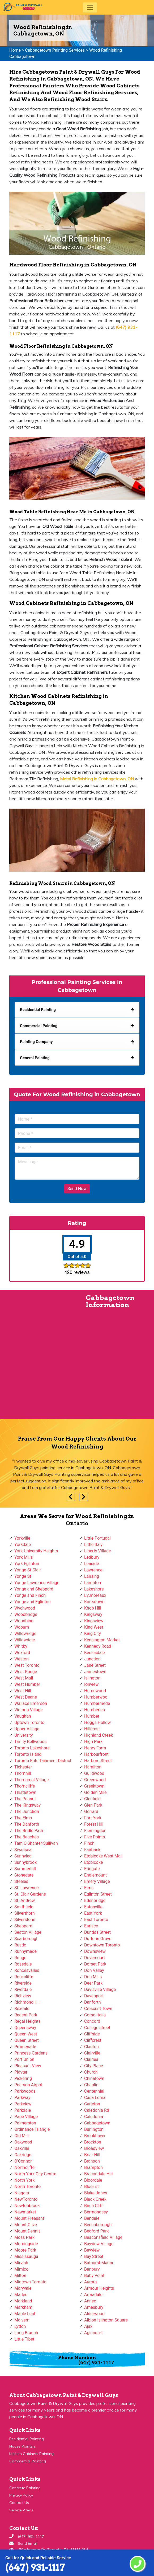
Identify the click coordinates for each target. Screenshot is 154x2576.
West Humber (27, 1684)
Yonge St (22, 1576)
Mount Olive (25, 2224)
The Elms (23, 1817)
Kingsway (93, 1614)
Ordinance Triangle (32, 2129)
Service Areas (21, 2510)
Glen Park (93, 1805)
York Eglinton (26, 1563)
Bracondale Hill (98, 2173)
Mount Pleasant (29, 2218)
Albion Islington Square (106, 2320)
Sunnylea (23, 1856)
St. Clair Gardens (30, 1894)
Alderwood (94, 2313)
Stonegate (23, 1875)
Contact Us (19, 2502)
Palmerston (25, 2122)
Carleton (92, 2103)
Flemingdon (95, 1830)
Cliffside (92, 2033)
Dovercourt (94, 1957)
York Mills (23, 1557)
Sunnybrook (25, 1862)
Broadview (94, 2148)
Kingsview (93, 1620)
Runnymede (25, 1951)
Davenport (94, 1995)
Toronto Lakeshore (32, 1747)
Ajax (88, 2326)
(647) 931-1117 (35, 2567)
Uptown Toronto (29, 1722)
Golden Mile (95, 1792)
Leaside (91, 1563)
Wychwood (24, 1608)
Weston (21, 1658)
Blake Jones (95, 2192)
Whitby (20, 1646)
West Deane (25, 1697)
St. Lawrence (26, 1887)
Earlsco (91, 1925)
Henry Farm (95, 1747)
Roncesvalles (26, 1970)
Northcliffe (24, 2167)
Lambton (92, 1582)
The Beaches (26, 1836)
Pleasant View (27, 2065)
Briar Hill (92, 2154)
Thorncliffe (24, 1786)
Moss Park (24, 2237)
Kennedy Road (97, 1646)
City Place (93, 2065)
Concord (92, 2021)
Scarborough (26, 1938)
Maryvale (23, 2288)
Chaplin (91, 2084)
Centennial (94, 2091)
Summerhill (25, 1868)
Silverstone (24, 1919)
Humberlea (94, 1709)
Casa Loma (95, 2097)
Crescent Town (98, 2008)
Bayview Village (98, 2243)
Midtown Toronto (30, 2281)
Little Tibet (24, 2339)
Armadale (93, 2294)
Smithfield (23, 1906)
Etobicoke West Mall (103, 1856)
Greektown (94, 1786)
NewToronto (25, 2199)
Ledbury (91, 1557)
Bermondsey (96, 2211)
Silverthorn (24, 1913)
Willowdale (24, 1639)
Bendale (91, 2218)
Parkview (22, 2103)
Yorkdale (22, 1544)
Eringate (92, 1868)
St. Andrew (24, 1900)
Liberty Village (97, 1550)
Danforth (92, 2002)
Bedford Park (96, 2231)
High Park (93, 1741)
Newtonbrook (27, 2205)
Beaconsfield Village (103, 2237)
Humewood (95, 1690)
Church (91, 2072)
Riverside (23, 1983)
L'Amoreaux (95, 1595)
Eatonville (93, 1906)
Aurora (90, 2281)
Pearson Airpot (28, 2084)
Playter (20, 2072)
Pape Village (26, 2116)
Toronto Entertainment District (42, 1760)
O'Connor (23, 2161)
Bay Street (93, 2256)
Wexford (22, 1652)
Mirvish (21, 2262)
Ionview (91, 1684)
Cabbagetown (97, 2122)
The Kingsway (27, 1805)
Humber (91, 1716)
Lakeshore (94, 1589)
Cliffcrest (92, 2040)
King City (92, 1633)
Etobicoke (93, 1862)
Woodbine (23, 1620)
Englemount (95, 1875)
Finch (89, 1843)
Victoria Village (28, 1709)
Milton (20, 2275)
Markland (23, 2300)
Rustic (20, 1944)
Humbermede (97, 1703)
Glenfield (92, 1798)
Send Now (77, 1188)
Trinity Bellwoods (30, 1741)
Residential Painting (26, 2438)
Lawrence (93, 1569)
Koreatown (94, 1601)
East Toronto (96, 1919)
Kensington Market (102, 1639)
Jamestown (95, 1671)
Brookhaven (95, 2135)
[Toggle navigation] (90, 7)
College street (97, 2027)
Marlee (20, 2294)
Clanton (91, 2046)
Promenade (25, 2046)
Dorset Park (95, 1964)
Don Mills (93, 1976)
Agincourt (93, 2332)
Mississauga (26, 2256)
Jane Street (95, 1665)
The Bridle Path (28, 1830)
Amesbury (93, 2307)
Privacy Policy (21, 2495)
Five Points (94, 1836)
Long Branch (26, 2332)
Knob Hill (92, 1608)
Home (15, 50)
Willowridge (25, 1633)
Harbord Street (98, 1760)
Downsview (95, 1951)
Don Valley (94, 1970)
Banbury (92, 2269)
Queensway (25, 2027)
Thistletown (25, 1792)
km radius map (38, 1357)
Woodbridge (25, 1614)
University (23, 1735)
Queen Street (26, 2040)
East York (93, 1913)
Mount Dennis (27, 2231)
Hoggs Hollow (97, 1722)
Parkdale (22, 2110)
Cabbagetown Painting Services (55, 50)
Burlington (94, 2129)
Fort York (92, 1817)
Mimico (21, 2269)
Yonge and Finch (30, 1595)
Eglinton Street (98, 1894)
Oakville (21, 2148)
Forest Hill (93, 1824)
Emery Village (97, 1881)
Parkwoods (25, 2091)
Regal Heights (27, 2021)
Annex (90, 2300)
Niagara (21, 2192)
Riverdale (23, 1989)
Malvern (21, 2320)
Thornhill (22, 1773)
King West (93, 1627)
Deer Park (93, 1983)
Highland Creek (98, 1735)
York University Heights (36, 1550)
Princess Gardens (31, 2053)
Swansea (23, 1849)
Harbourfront (96, 1754)
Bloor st (91, 2186)
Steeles (21, 1881)
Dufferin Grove (97, 1938)
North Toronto (27, 2186)
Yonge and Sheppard (33, 1589)
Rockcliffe (23, 1976)
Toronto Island (27, 1754)
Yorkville (22, 1538)
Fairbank (92, 1849)
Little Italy (93, 1544)
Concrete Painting (25, 2487)
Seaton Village (27, 1932)
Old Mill (21, 2135)
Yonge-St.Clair (27, 1569)
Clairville (92, 2053)
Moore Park (25, 2250)
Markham (23, 2307)
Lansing (91, 1576)
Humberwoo (96, 1697)
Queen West (25, 2033)
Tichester (23, 1767)
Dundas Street (97, 1932)
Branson (92, 2161)
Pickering (23, 2078)
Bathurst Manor (98, 2262)
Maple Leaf (24, 2313)
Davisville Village (100, 1989)
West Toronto (27, 1665)
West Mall (23, 1678)
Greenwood (95, 1779)
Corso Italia (95, 2014)
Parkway (22, 2097)
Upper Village (26, 1728)
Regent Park (25, 2014)
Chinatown (94, 2078)
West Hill (22, 1690)
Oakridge (22, 2154)
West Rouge (25, 1671)
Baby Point (94, 2275)
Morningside (26, 2243)
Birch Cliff (93, 2205)
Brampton (93, 2167)
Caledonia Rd (96, 2110)
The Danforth (26, 1824)
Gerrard (91, 1811)
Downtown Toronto (102, 1944)
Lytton (20, 2326)
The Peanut (25, 1798)
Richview (22, 1995)
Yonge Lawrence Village (36, 1582)
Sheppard (23, 1925)
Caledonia (93, 2116)
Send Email (27, 2543)
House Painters (22, 2446)
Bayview (92, 2250)
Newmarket (25, 2211)
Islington (92, 1678)
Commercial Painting (27, 2461)
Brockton (92, 2142)
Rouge (20, 1957)
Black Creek (95, 2199)
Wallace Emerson (30, 1703)
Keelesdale (94, 1652)
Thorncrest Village (31, 1779)
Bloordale (93, 2180)
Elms (88, 1887)
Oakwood (23, 2142)
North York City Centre (35, 2173)
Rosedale (23, 1964)
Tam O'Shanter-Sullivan (36, 1843)
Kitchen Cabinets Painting (31, 2453)
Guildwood (94, 1773)
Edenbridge (94, 1900)
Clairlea (91, 2059)
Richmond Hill (27, 2002)
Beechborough (98, 2224)
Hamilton (92, 1767)
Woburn (21, 1627)
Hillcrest (92, 1728)
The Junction (26, 1811)
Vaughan (22, 1716)
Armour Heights (99, 2288)
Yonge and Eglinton (32, 1601)
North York (24, 2180)
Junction (92, 1658)
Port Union (24, 2059)
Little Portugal (97, 1538)
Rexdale (21, 2008)
